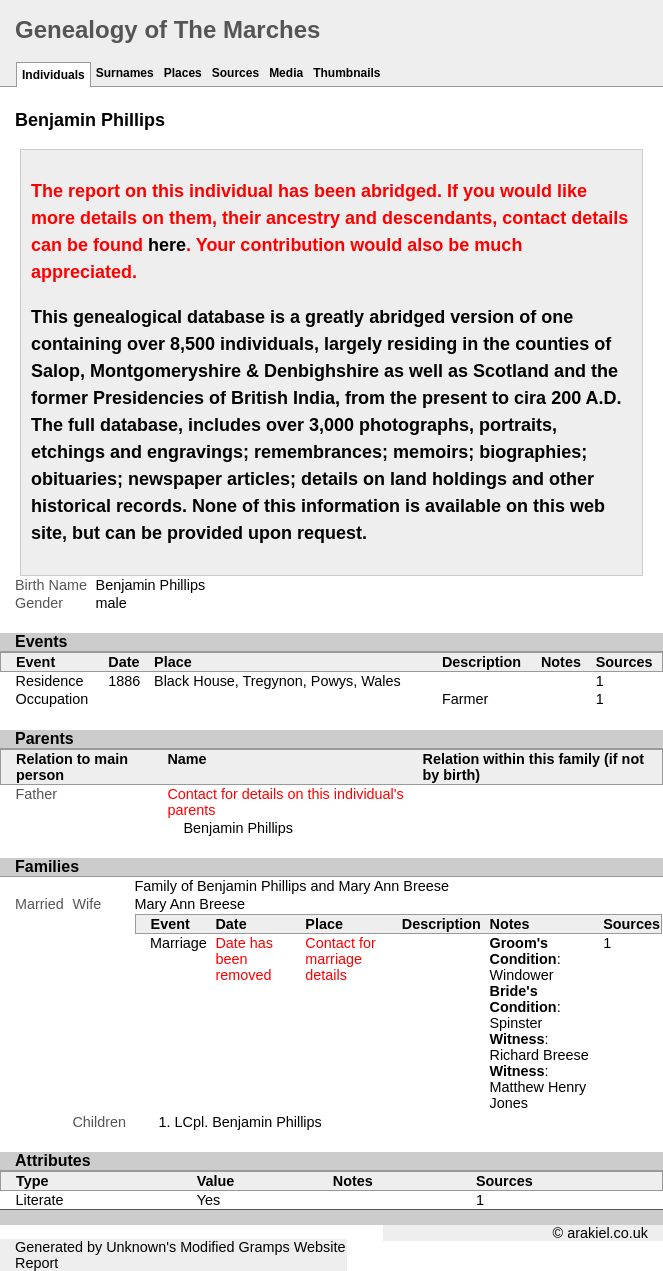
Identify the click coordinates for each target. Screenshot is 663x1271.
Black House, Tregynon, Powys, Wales (277, 681)
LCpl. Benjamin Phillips (248, 1122)
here (167, 245)
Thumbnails (346, 73)
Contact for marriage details (340, 959)
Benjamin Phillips (238, 828)
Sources (235, 73)
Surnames (125, 73)
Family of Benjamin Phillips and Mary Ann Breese (292, 886)
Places (183, 73)
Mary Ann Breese (190, 904)
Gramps (264, 1247)
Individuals (53, 75)
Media (286, 73)
